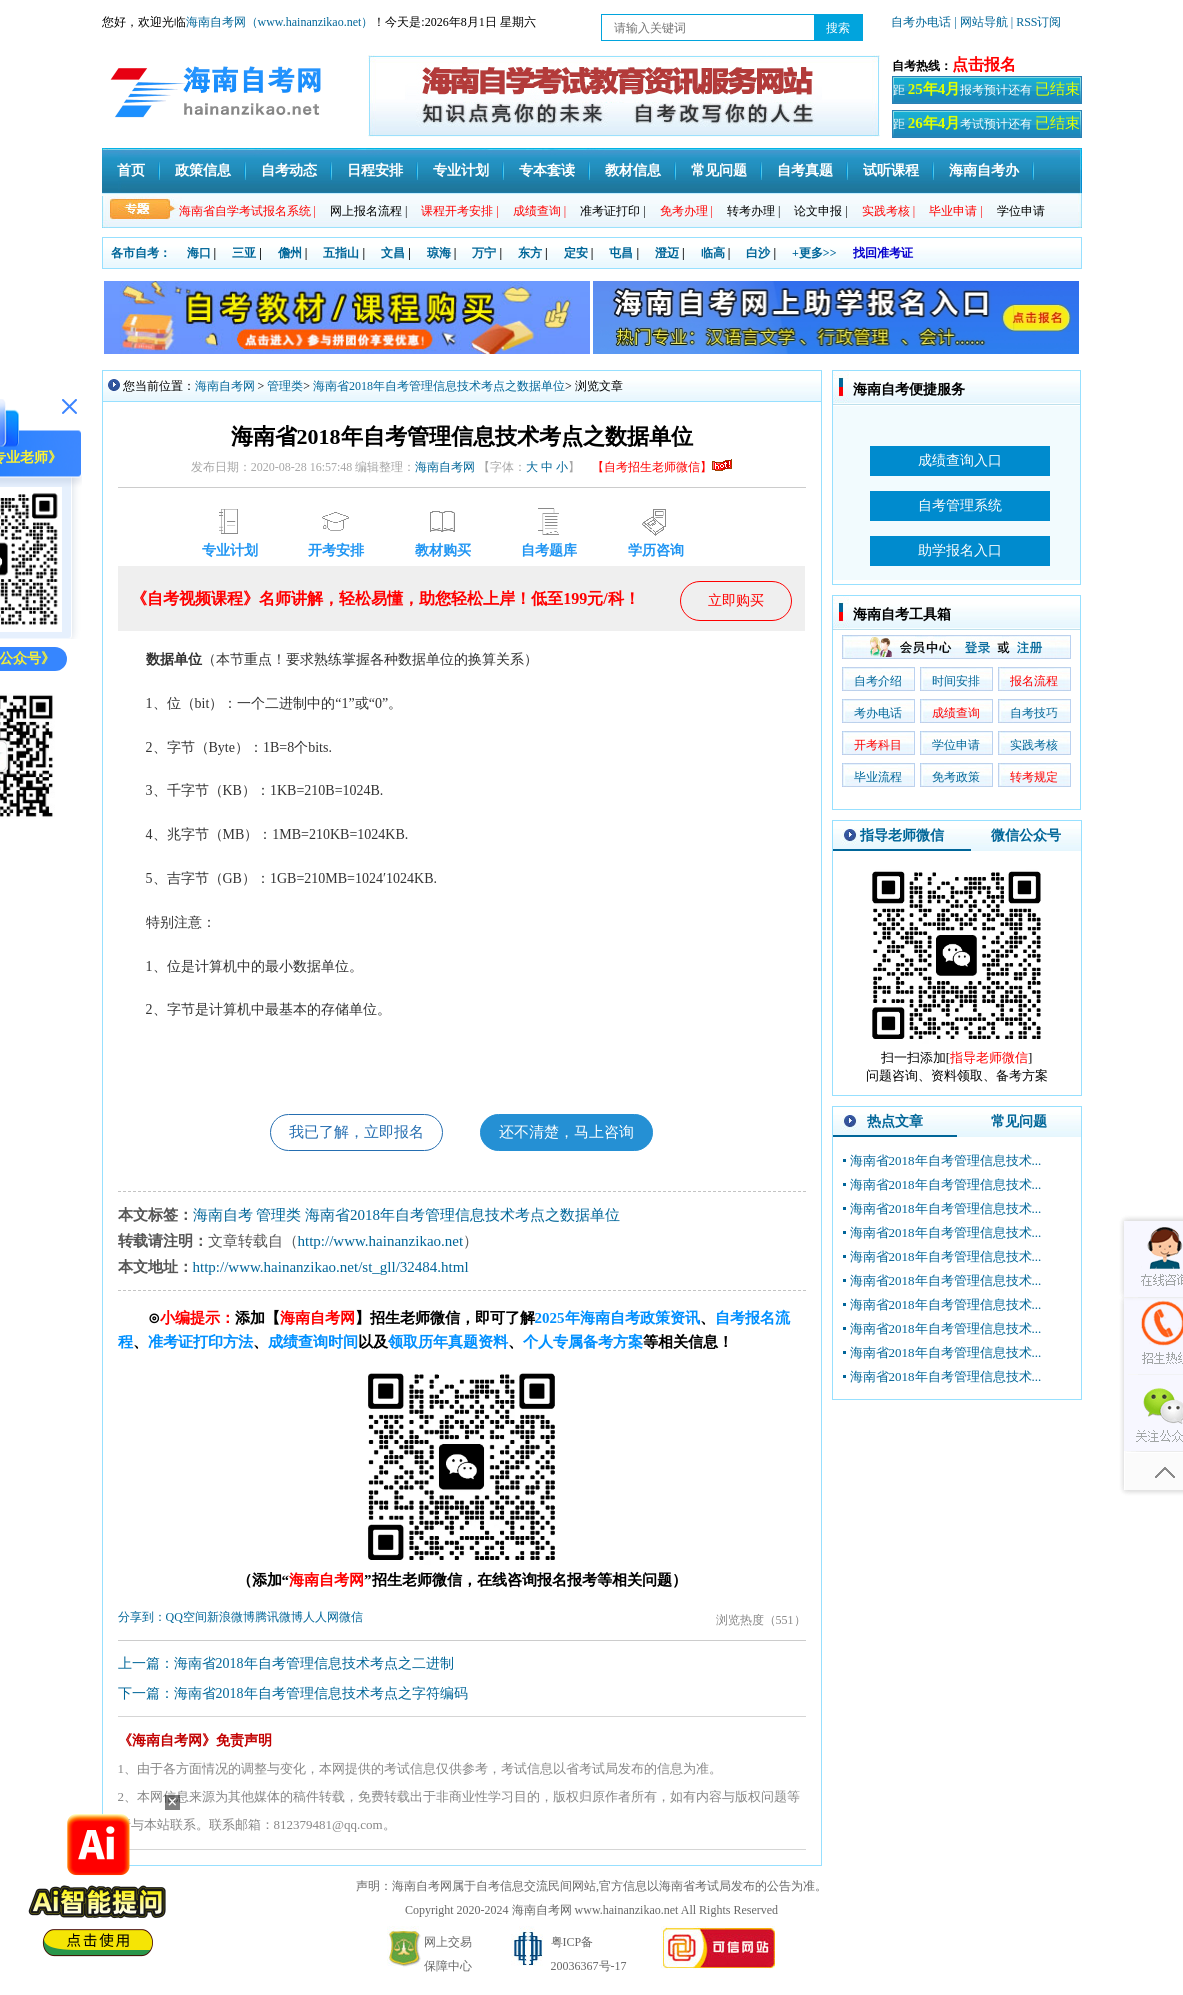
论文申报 (820, 211)
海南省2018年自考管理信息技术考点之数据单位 (439, 386)
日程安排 (375, 170)
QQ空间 (186, 1620)
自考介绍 (878, 681)
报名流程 (1034, 681)
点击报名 (984, 64)
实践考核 (1034, 745)
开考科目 (878, 745)
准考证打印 (612, 211)
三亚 (244, 253)
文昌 (393, 253)
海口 (199, 253)
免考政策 (956, 777)
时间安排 (956, 681)
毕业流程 (878, 777)
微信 (351, 1620)
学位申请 (1021, 211)
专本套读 (547, 170)
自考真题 (805, 170)
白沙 (758, 253)
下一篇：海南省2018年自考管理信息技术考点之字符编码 (293, 1696)
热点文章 (895, 1121)
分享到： (142, 1620)
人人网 (321, 1620)
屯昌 (621, 253)
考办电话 (878, 713)
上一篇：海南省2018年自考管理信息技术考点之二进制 (286, 1666)
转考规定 (1034, 777)
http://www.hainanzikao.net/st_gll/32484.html (331, 1270)
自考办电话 (921, 22)
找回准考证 (883, 253)
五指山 (341, 253)
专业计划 (461, 170)
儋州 (290, 253)
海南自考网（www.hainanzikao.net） (280, 22)
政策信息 (203, 170)
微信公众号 (1026, 835)
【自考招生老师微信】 (662, 467)
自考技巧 (1034, 713)
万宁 (484, 253)
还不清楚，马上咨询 (573, 1133)
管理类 (285, 386)
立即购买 (736, 600)
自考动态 (289, 170)
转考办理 (753, 211)
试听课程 (891, 170)
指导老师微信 (902, 835)
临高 (713, 253)
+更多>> (814, 253)
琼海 (439, 253)
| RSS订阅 (1036, 22)
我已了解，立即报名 (350, 1133)
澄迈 (667, 253)
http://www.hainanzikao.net (381, 1244)
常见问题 (719, 170)
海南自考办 (984, 170)
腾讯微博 (279, 1620)
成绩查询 (956, 713)
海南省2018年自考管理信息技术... (946, 1160)
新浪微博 (231, 1620)
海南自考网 (225, 386)
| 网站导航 (980, 22)
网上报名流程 (368, 211)
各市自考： (141, 253)
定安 (576, 253)
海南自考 (223, 1218)
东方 (530, 253)
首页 (131, 170)
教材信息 (633, 170)
